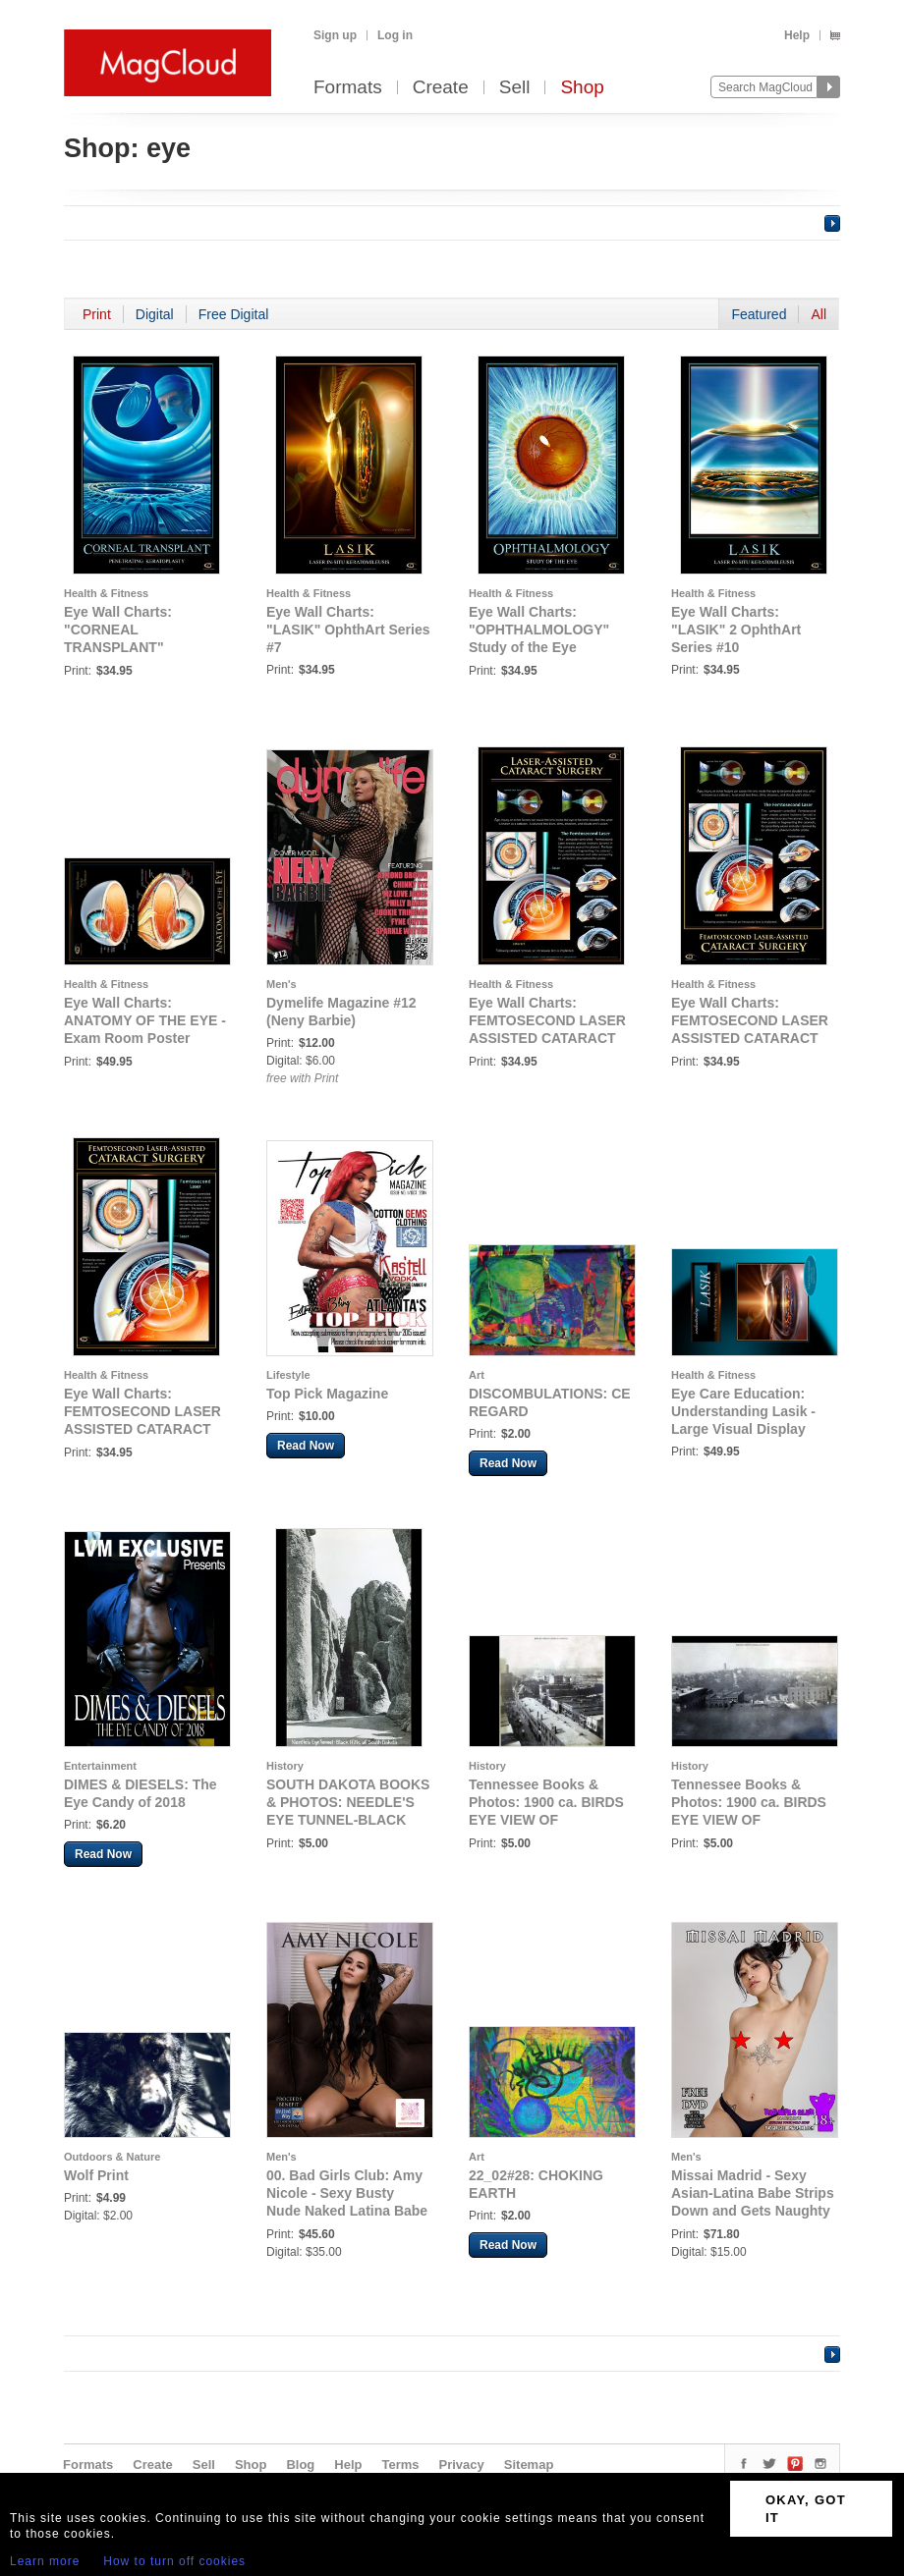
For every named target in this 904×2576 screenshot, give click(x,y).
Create (441, 88)
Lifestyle (288, 1375)
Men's (281, 984)
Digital (155, 314)
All (818, 314)
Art (476, 1375)
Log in (395, 35)
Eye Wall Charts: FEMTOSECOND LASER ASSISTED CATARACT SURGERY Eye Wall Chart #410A (749, 1038)
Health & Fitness (106, 593)
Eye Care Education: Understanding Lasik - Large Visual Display (743, 1411)
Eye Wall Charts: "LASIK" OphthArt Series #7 (348, 629)
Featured (758, 314)
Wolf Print (96, 2175)
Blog (300, 2464)
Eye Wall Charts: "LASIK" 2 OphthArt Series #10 (736, 629)
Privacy (461, 2464)
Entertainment (100, 1766)
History (285, 1766)
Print (97, 314)
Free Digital (233, 314)
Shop (581, 88)
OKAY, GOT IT (805, 2509)
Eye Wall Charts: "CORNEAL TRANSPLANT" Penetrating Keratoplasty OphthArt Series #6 (145, 647)
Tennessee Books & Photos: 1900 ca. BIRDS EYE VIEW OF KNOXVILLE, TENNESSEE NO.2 (748, 1820)
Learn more (45, 2561)
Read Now (305, 1445)
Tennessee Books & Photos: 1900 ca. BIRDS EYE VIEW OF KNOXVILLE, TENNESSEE (546, 1820)
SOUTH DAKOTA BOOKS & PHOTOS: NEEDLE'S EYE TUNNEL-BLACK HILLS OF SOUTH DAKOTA (347, 1820)
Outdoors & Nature (112, 2157)
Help (797, 35)
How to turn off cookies (174, 2561)
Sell (515, 88)
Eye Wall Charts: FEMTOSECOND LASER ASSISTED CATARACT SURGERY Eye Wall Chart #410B (142, 1429)
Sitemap (529, 2464)
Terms (400, 2464)
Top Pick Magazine (327, 1393)
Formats (347, 88)
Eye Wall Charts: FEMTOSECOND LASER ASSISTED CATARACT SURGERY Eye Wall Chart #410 (547, 1038)
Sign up (335, 35)
